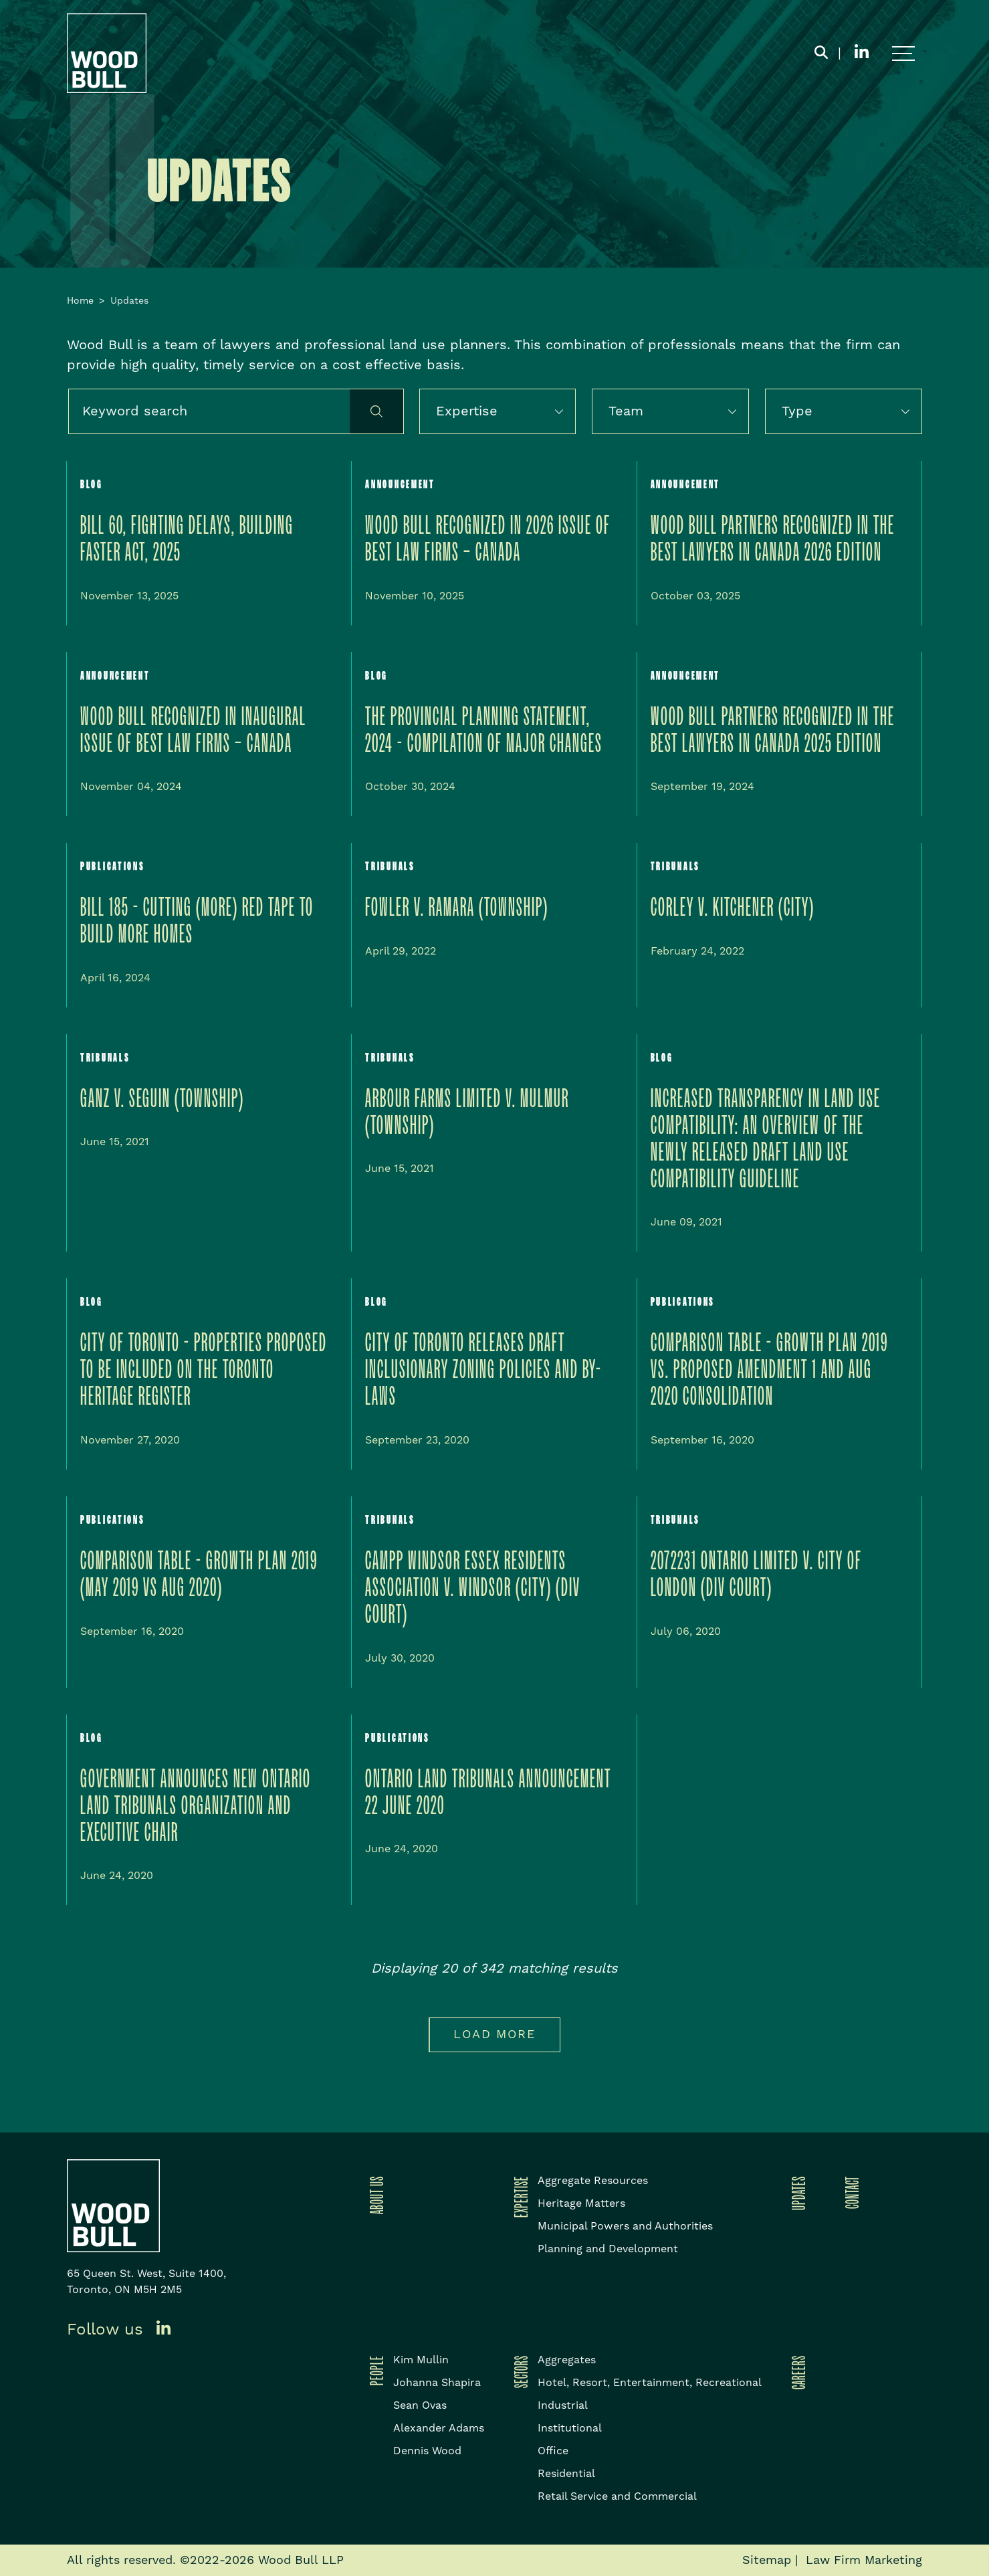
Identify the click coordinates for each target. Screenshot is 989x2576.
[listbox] (497, 411)
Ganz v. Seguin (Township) (162, 1099)
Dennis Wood (427, 2451)
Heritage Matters (581, 2203)
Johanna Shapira (437, 2382)
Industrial (563, 2405)
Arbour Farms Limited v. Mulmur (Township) (467, 1113)
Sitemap (766, 2560)
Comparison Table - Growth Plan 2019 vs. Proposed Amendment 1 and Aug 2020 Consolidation (769, 1370)
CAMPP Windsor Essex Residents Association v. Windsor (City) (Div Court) (472, 1588)
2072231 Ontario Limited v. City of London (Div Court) (756, 1575)
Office (553, 2451)
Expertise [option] (467, 411)
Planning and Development (608, 2249)
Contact (850, 2192)
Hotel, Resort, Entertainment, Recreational (650, 2382)
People (374, 2370)
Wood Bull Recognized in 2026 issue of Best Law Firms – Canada (488, 539)
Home (80, 301)
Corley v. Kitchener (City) (732, 908)
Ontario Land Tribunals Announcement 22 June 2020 (488, 1793)
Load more (494, 2034)
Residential (566, 2473)
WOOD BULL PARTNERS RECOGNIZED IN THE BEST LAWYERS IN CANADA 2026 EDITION (773, 539)
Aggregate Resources (593, 2180)
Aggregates (567, 2360)
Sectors (519, 2371)
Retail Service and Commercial (617, 2496)
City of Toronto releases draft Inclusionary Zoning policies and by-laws (483, 1370)
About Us (374, 2195)
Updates (796, 2193)
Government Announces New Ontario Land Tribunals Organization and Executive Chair (195, 1806)
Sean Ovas (420, 2405)
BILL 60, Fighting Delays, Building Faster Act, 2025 (187, 539)
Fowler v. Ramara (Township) (456, 908)
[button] (565, 411)
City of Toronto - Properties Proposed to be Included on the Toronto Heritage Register (203, 1370)
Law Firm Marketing (864, 2560)
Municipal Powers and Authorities (625, 2226)
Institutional (570, 2428)
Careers (796, 2372)
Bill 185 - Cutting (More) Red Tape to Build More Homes (197, 921)
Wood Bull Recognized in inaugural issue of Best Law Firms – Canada (193, 731)
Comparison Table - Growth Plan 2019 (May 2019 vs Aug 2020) (199, 1575)
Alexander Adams (438, 2428)
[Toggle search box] (821, 53)
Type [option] (797, 411)
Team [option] (626, 411)
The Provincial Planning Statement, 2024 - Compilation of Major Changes (483, 731)
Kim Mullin (421, 2360)
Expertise (519, 2196)
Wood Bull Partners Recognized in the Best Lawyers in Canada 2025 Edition (773, 731)
